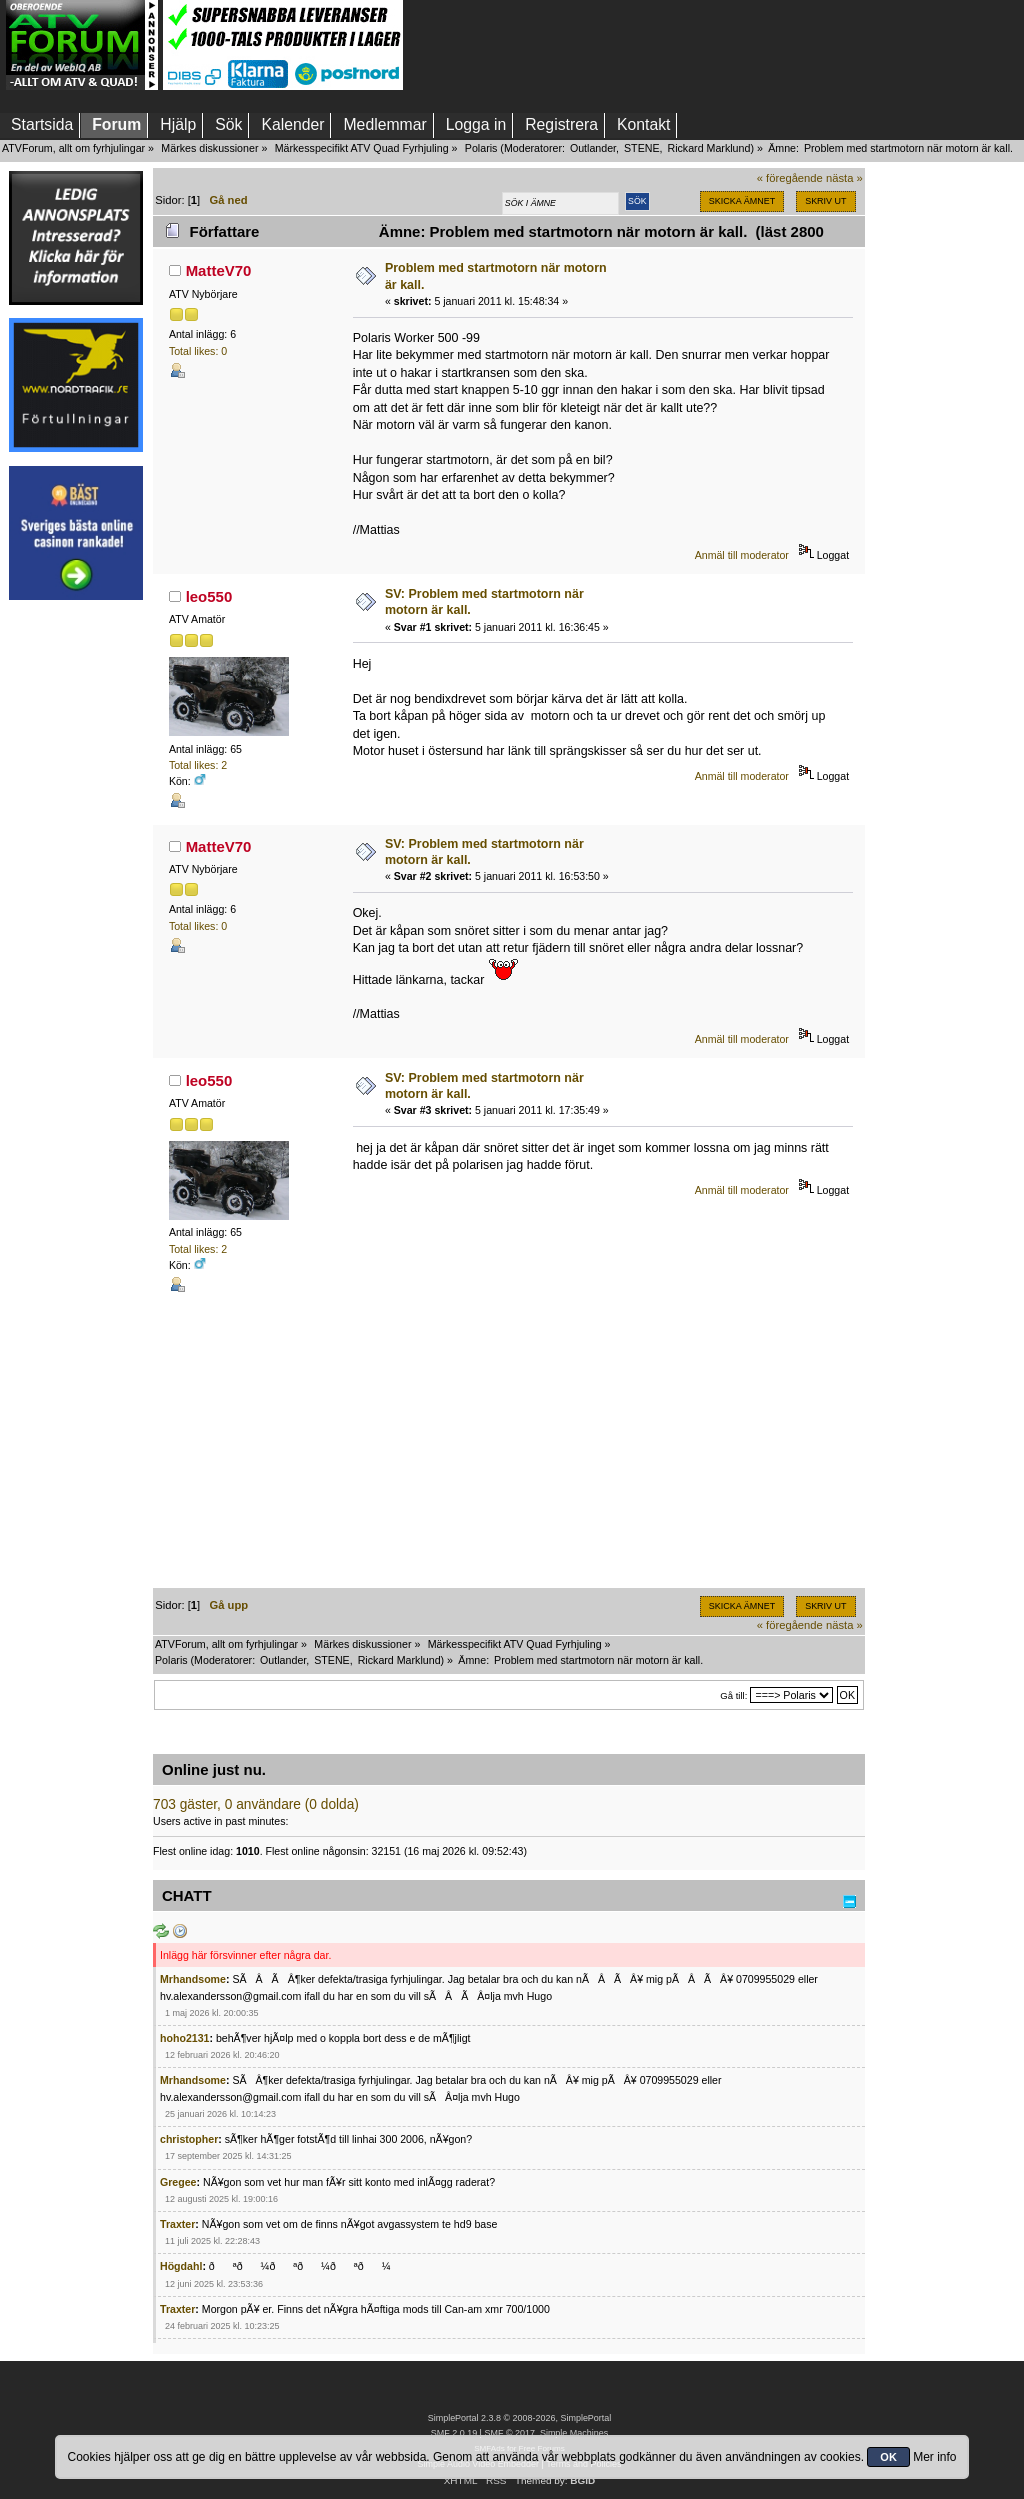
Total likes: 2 (198, 765)
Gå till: (733, 1695)
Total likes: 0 (198, 351)
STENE (642, 148)
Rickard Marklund (708, 148)
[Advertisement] (76, 913)
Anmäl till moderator (742, 555)
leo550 (209, 596)
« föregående (790, 178)
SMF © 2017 (509, 2433)
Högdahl (181, 2266)
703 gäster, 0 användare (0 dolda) (256, 1804)
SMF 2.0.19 (454, 2433)
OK (888, 2457)
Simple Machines (574, 2433)
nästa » (844, 178)
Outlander (593, 148)
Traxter (177, 2224)
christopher (189, 2139)
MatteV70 (219, 270)
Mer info (934, 2457)
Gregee (178, 2182)
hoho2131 (184, 2038)
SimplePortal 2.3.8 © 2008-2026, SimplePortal (520, 2418)
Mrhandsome (193, 1979)
